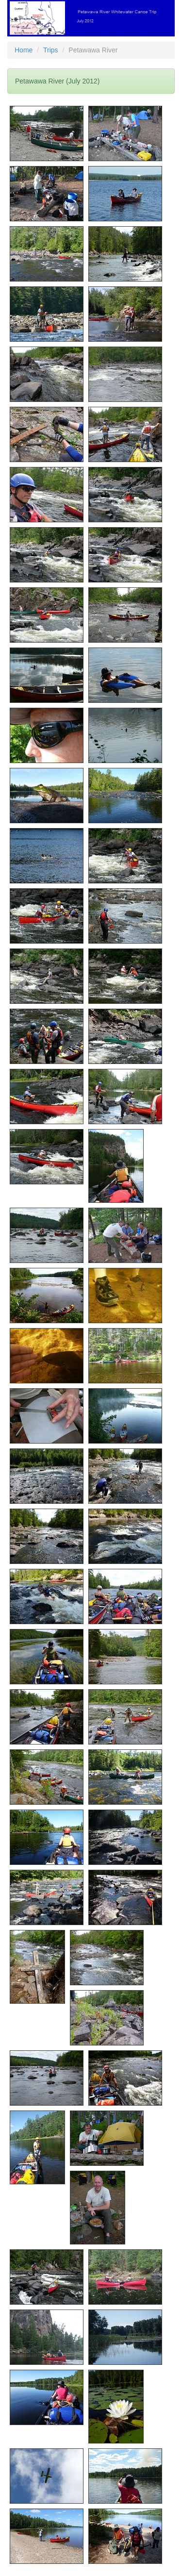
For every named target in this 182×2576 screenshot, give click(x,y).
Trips (50, 50)
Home (24, 50)
